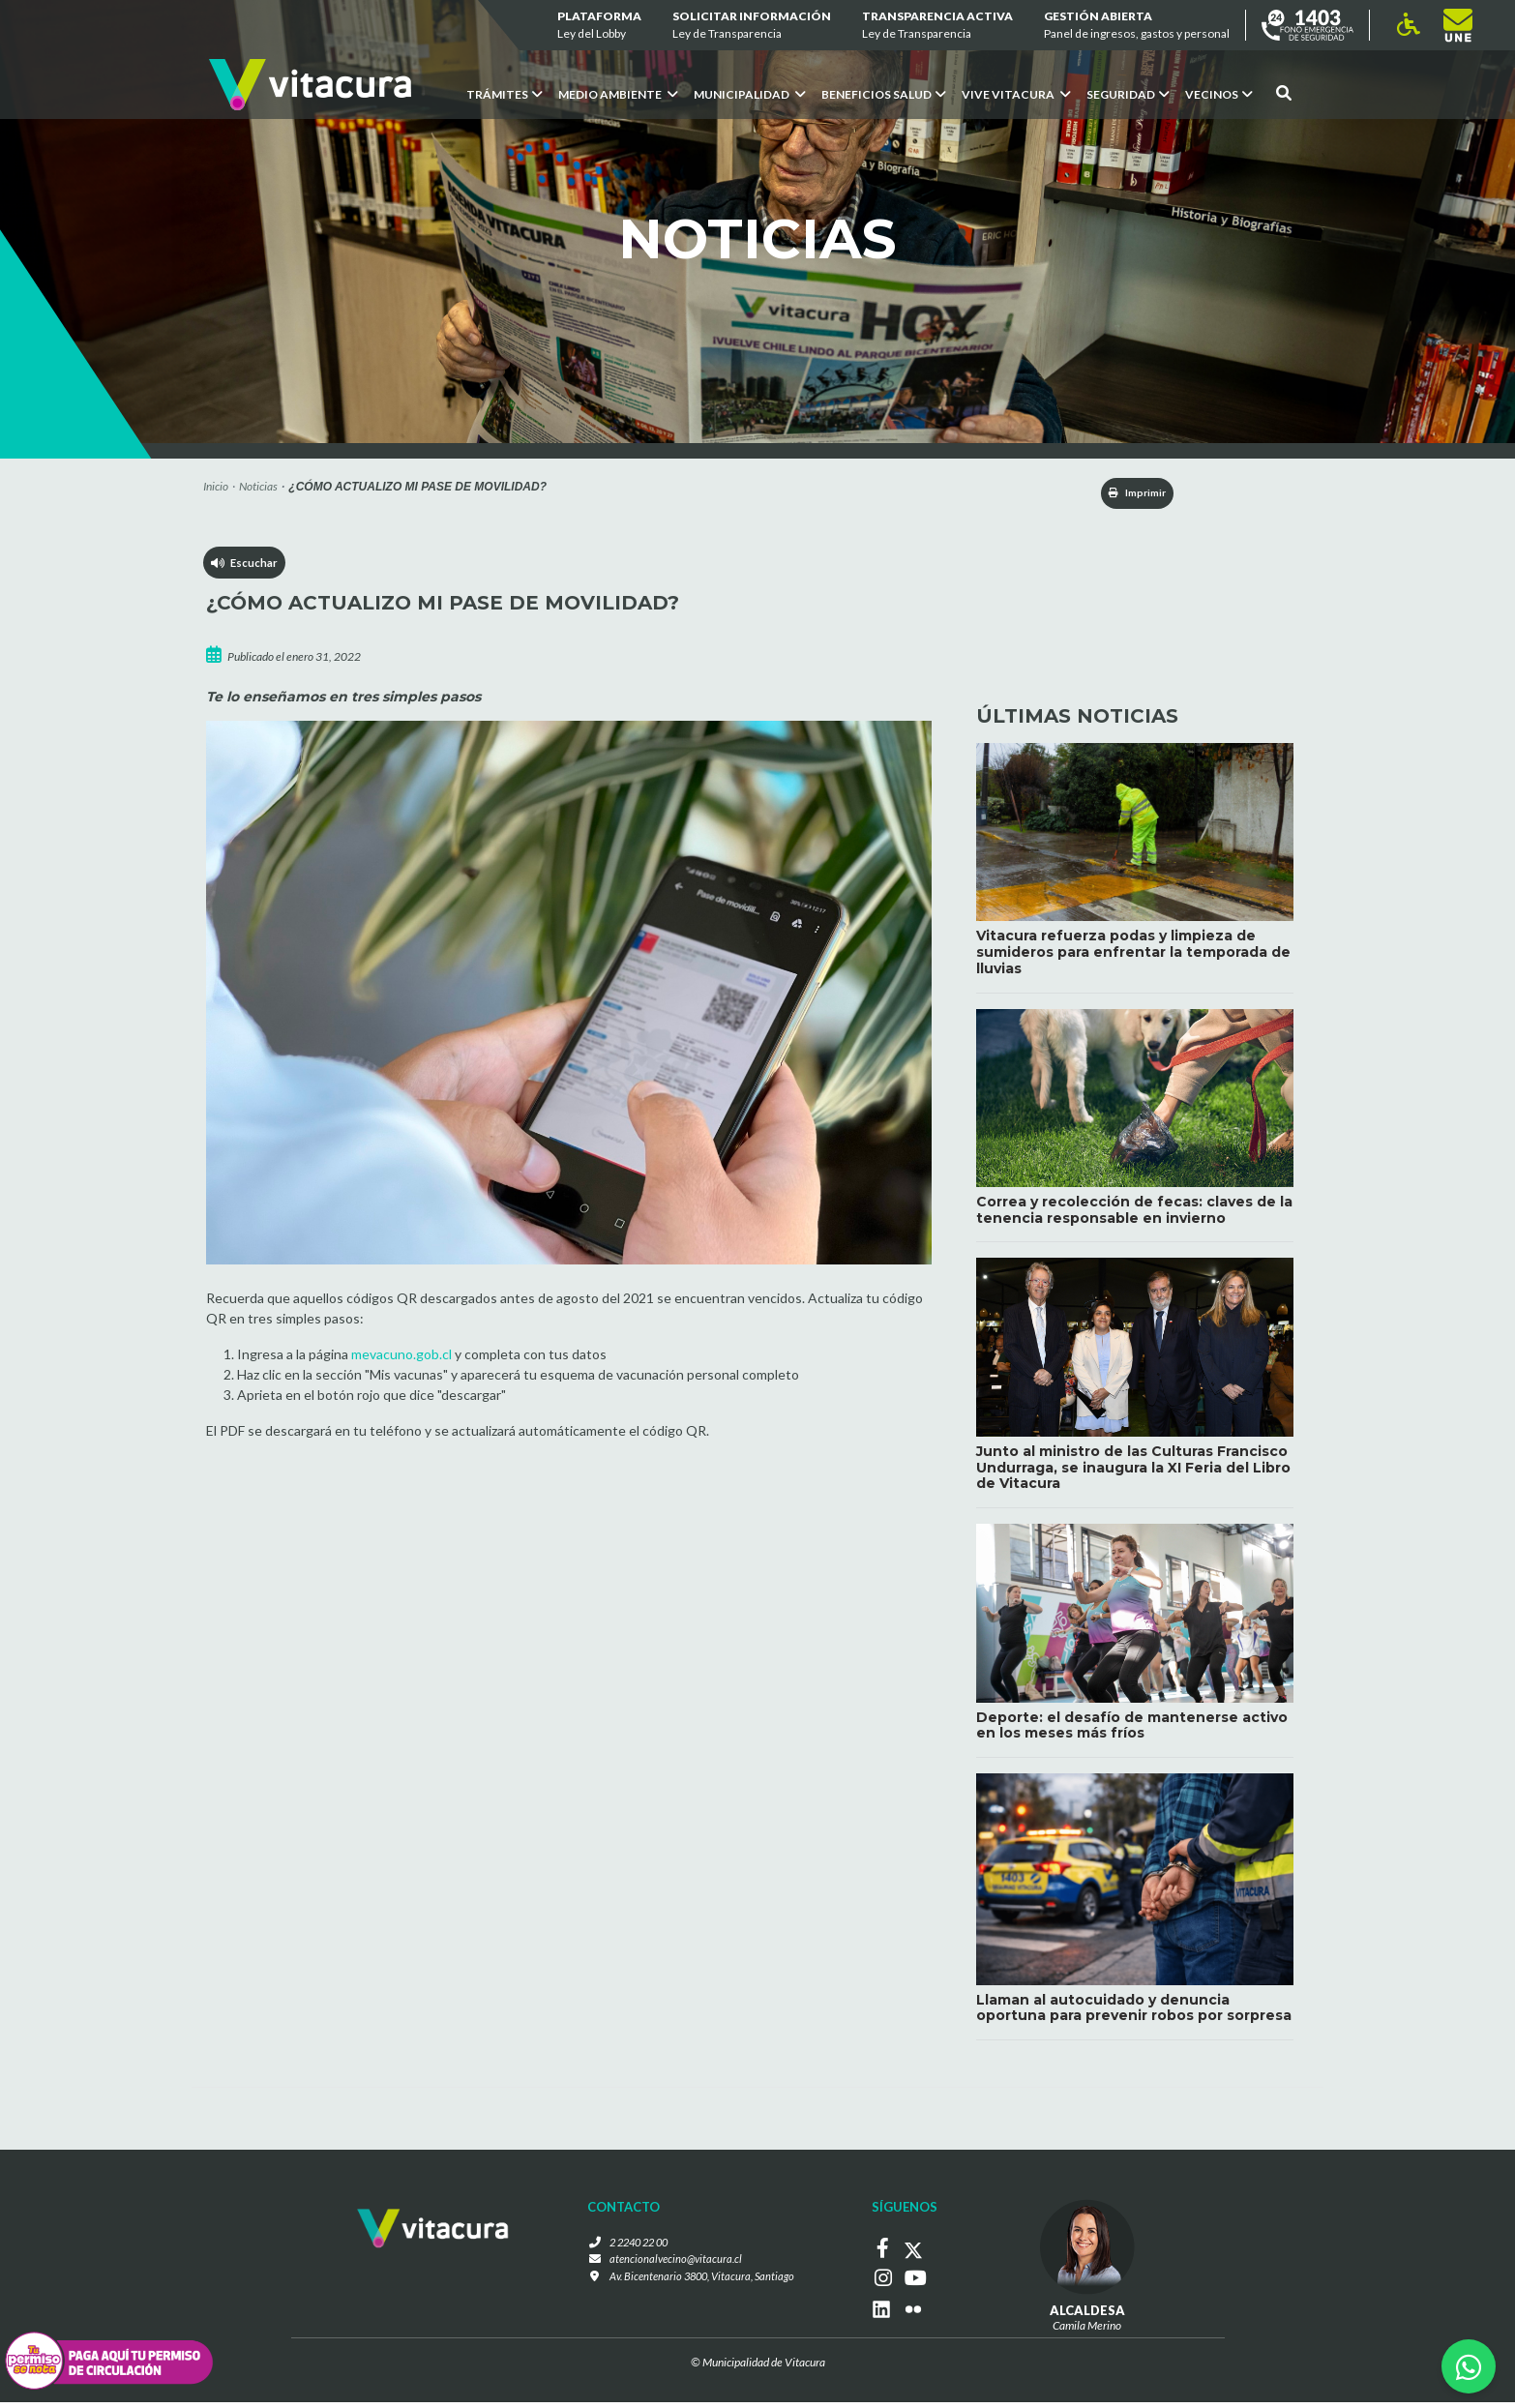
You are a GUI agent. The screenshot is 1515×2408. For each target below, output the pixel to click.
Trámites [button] (504, 94)
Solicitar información (751, 26)
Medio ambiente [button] (618, 94)
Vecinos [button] (1219, 94)
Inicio (215, 486)
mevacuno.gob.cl (401, 1357)
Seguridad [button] (1128, 94)
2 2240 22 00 (636, 2250)
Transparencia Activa (937, 26)
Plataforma (599, 26)
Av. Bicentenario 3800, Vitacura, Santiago (701, 2284)
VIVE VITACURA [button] (1016, 94)
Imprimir (1126, 494)
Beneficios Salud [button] (883, 94)
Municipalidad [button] (750, 94)
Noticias (258, 486)
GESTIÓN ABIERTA (1137, 26)
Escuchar (245, 565)
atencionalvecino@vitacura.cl (672, 2267)
